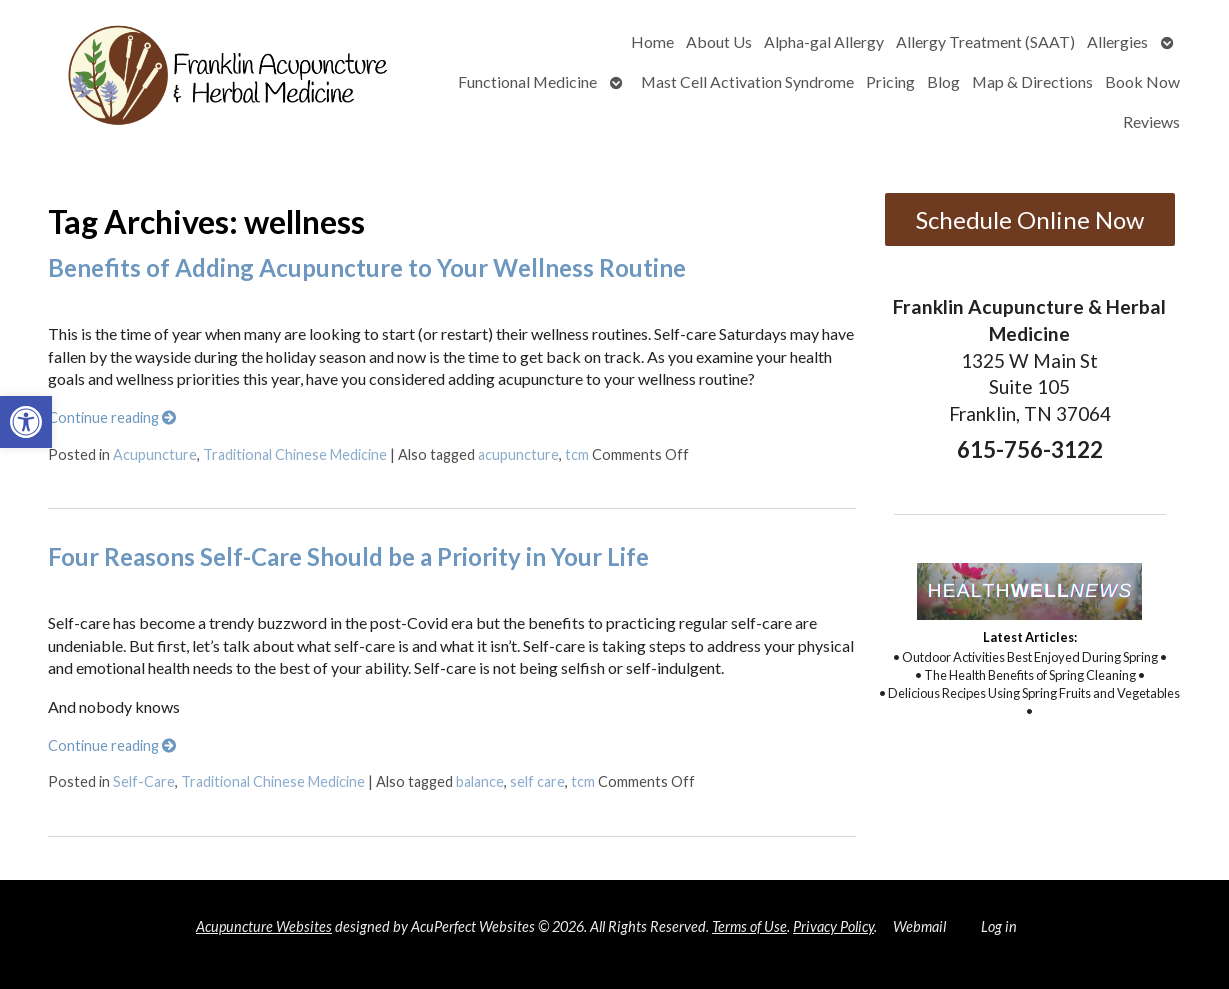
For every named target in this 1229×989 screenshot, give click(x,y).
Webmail (919, 926)
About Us (719, 41)
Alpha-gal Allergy (824, 41)
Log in (999, 926)
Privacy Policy (833, 926)
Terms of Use (749, 926)
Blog (943, 81)
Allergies (1117, 41)
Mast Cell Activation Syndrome (747, 81)
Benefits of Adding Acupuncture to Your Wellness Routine (367, 267)
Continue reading (112, 417)
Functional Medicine (527, 81)
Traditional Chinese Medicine (295, 454)
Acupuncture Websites (264, 926)
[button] (26, 422)
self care (537, 781)
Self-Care (144, 781)
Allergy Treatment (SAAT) (985, 41)
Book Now (1142, 81)
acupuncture (518, 454)
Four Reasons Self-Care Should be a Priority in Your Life (348, 556)
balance (480, 781)
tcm (577, 454)
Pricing (890, 81)
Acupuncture (155, 454)
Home (652, 41)
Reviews (1151, 121)
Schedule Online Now (1030, 219)
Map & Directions (1032, 81)
